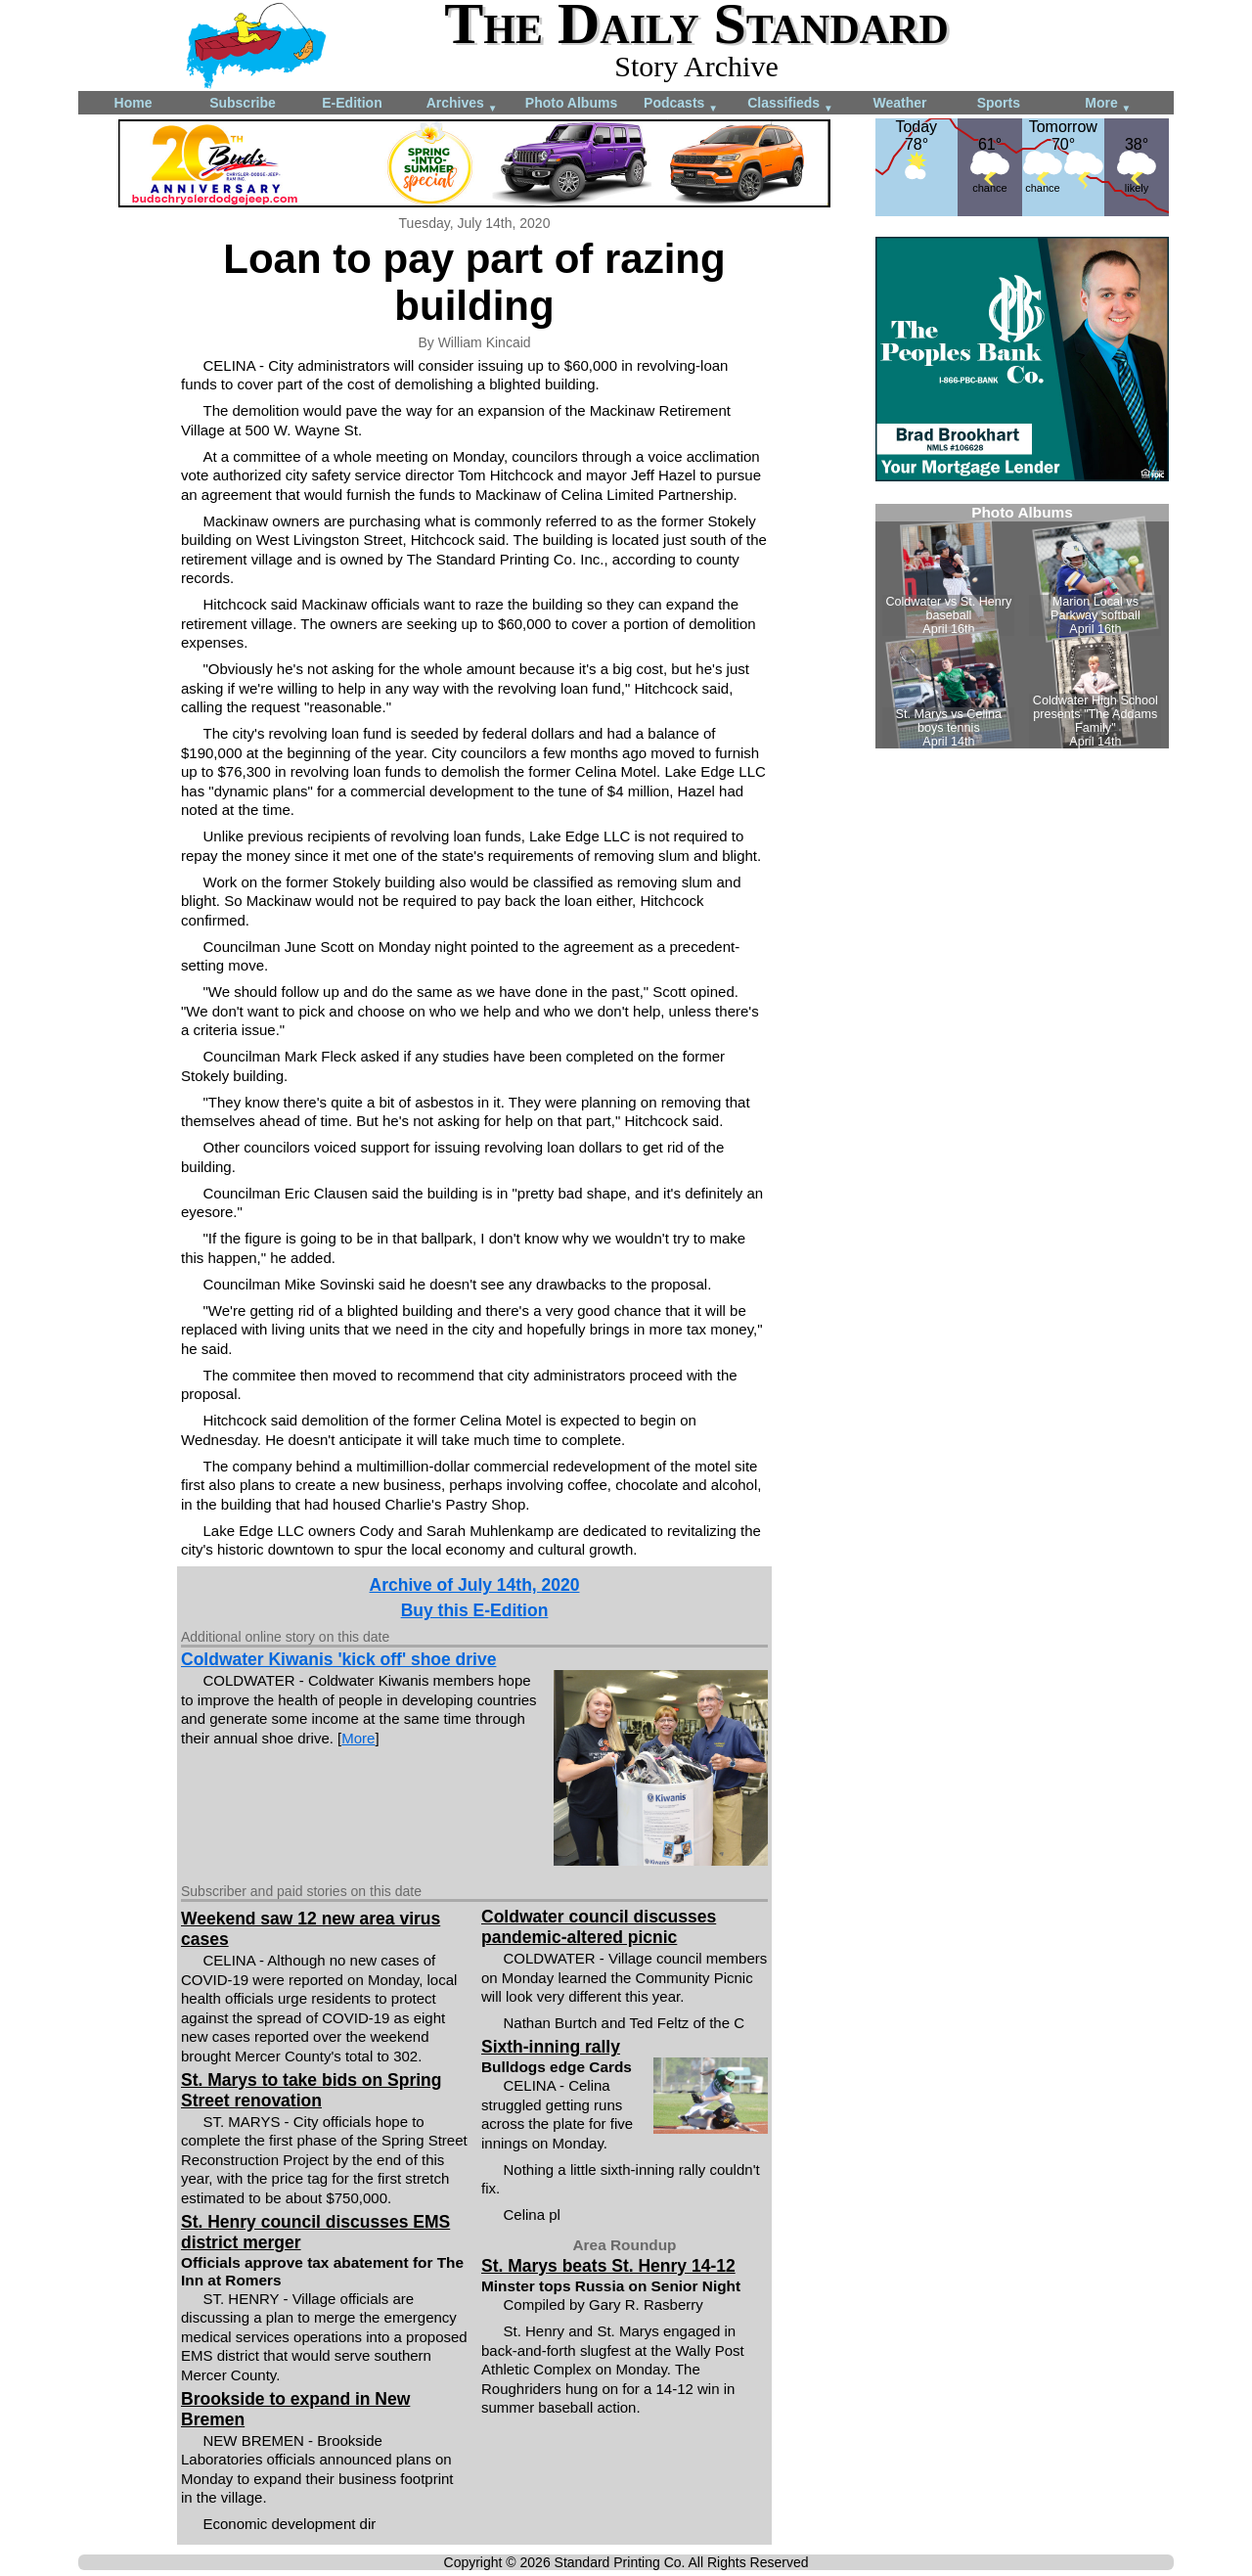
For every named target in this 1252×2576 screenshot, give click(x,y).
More (1108, 104)
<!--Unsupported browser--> (1022, 626)
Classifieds (790, 104)
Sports (998, 103)
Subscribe (242, 103)
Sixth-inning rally (550, 2046)
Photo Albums (571, 103)
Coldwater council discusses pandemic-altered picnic (598, 1927)
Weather (900, 103)
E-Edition (351, 103)
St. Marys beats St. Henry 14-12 (608, 2266)
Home (133, 103)
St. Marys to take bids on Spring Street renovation (311, 2090)
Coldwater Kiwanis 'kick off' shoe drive (338, 1659)
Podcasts (681, 104)
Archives (462, 104)
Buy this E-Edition (475, 1610)
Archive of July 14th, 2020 (475, 1585)
